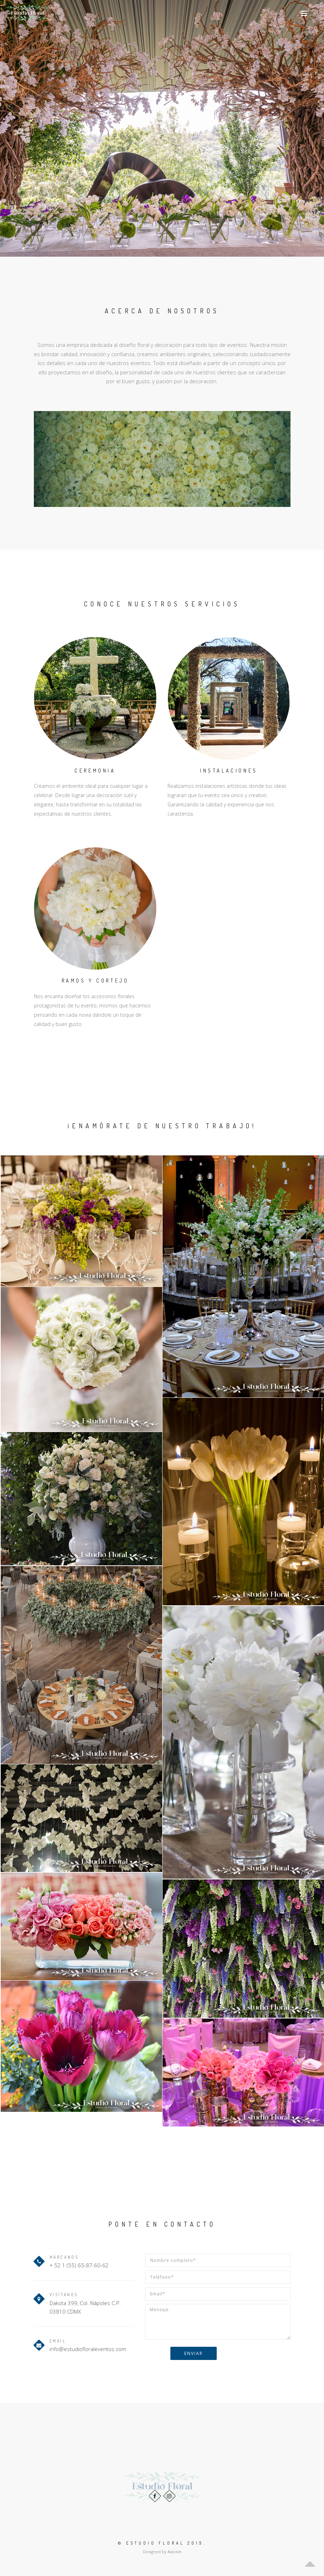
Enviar (193, 2353)
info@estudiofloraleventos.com (88, 2348)
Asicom (174, 2551)
